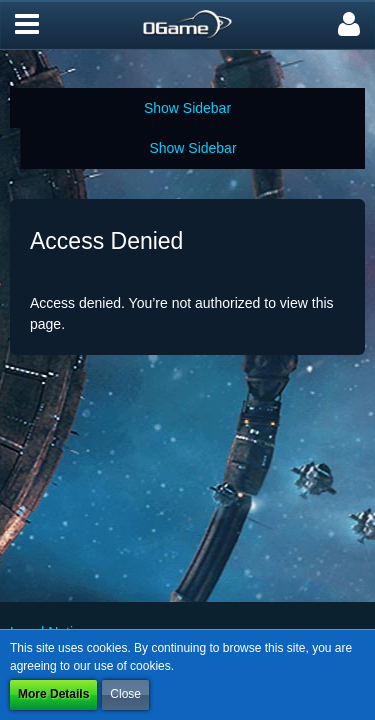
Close (125, 694)
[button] (27, 25)
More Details (53, 694)
